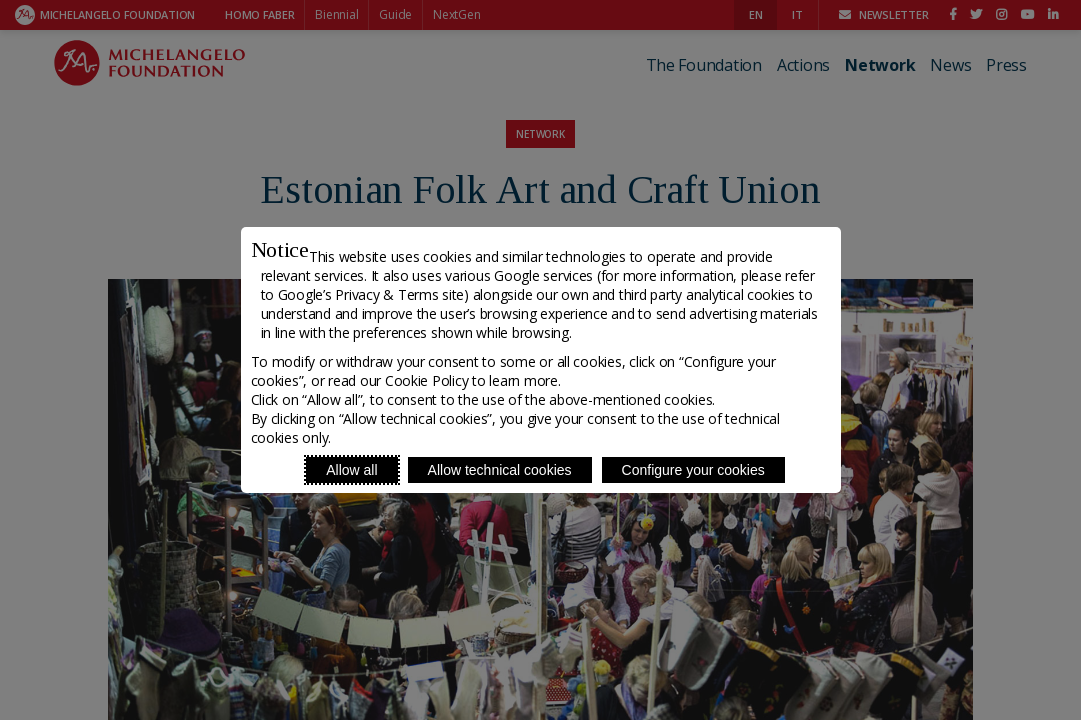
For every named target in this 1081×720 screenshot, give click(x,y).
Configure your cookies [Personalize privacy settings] (693, 470)
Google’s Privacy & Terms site (371, 294)
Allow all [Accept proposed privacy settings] (351, 470)
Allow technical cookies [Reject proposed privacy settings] (500, 470)
